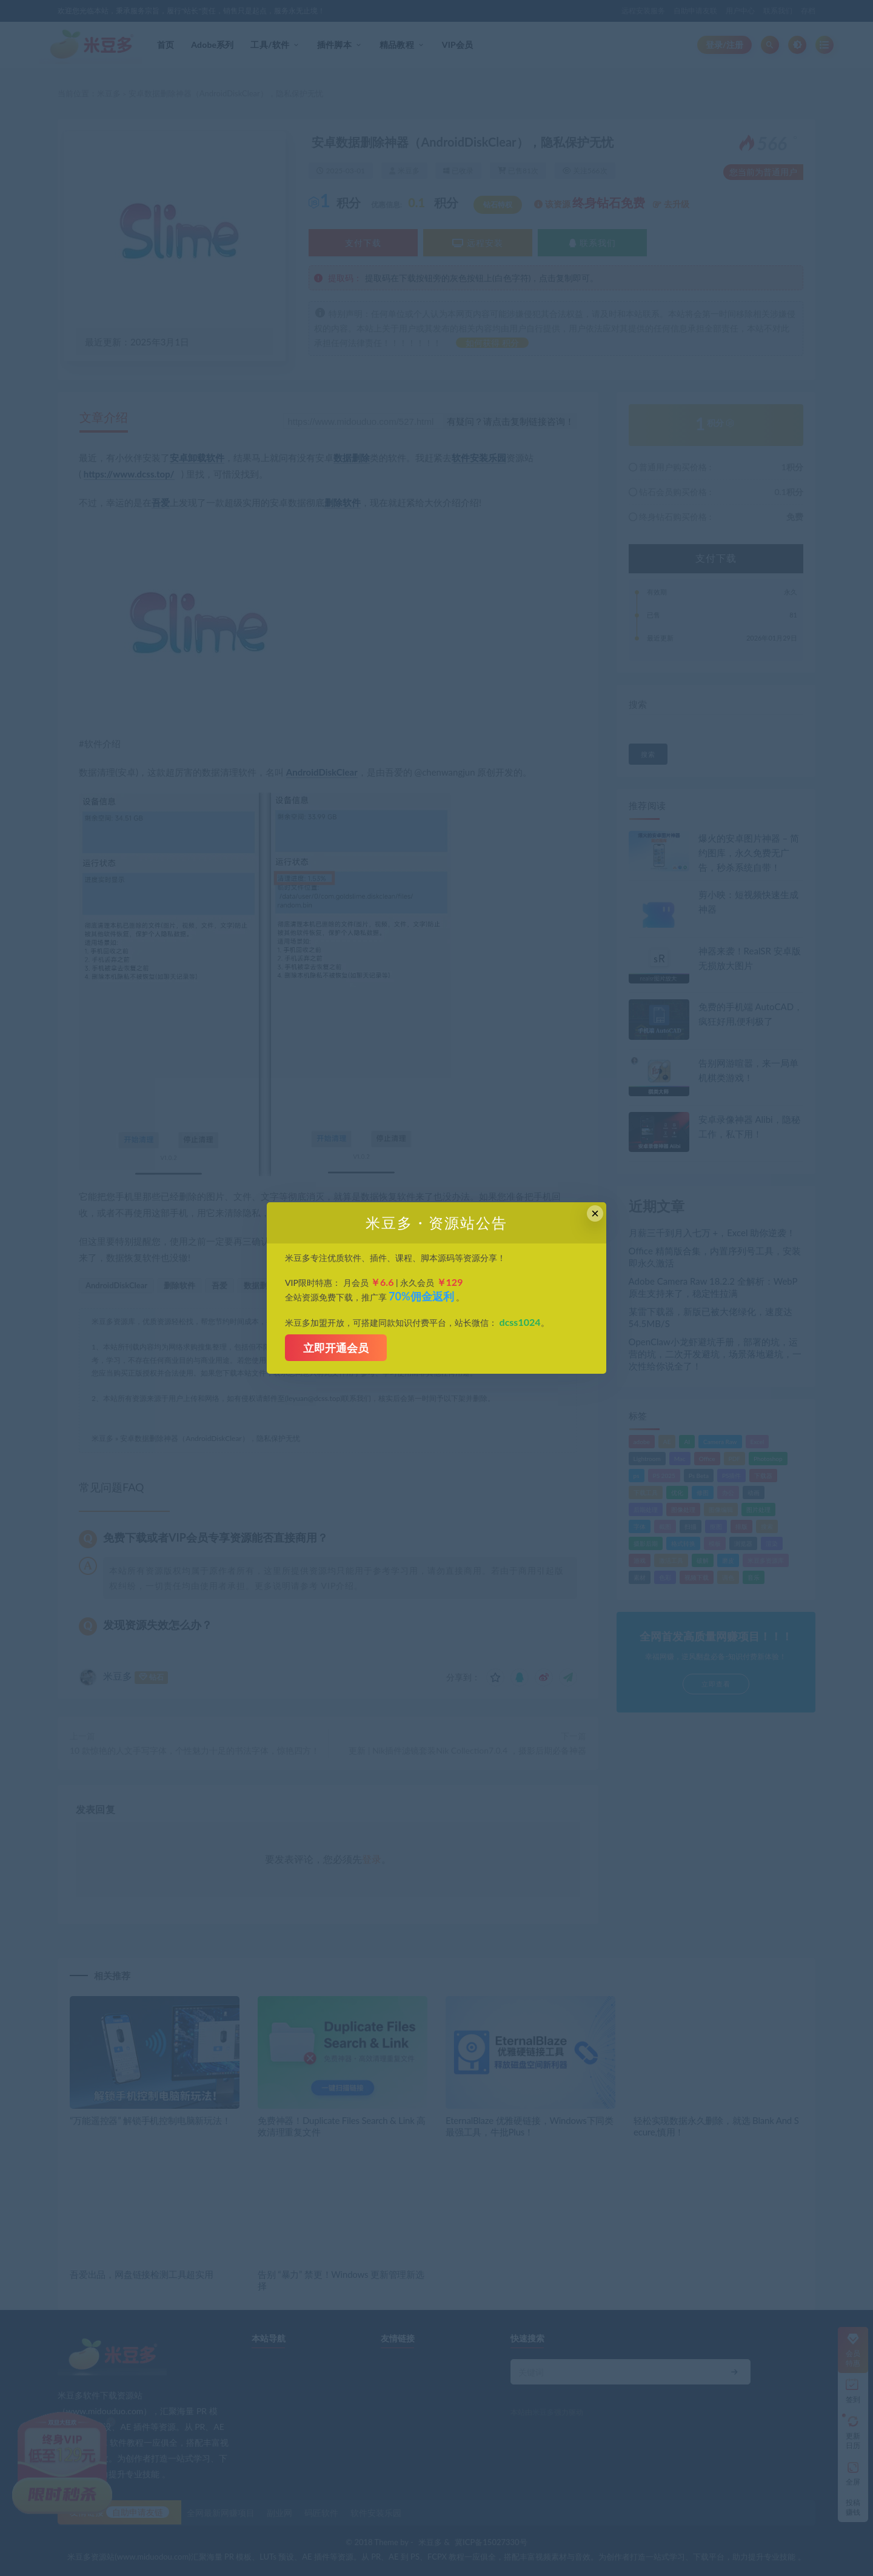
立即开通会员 (336, 1347)
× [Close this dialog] (595, 1213)
